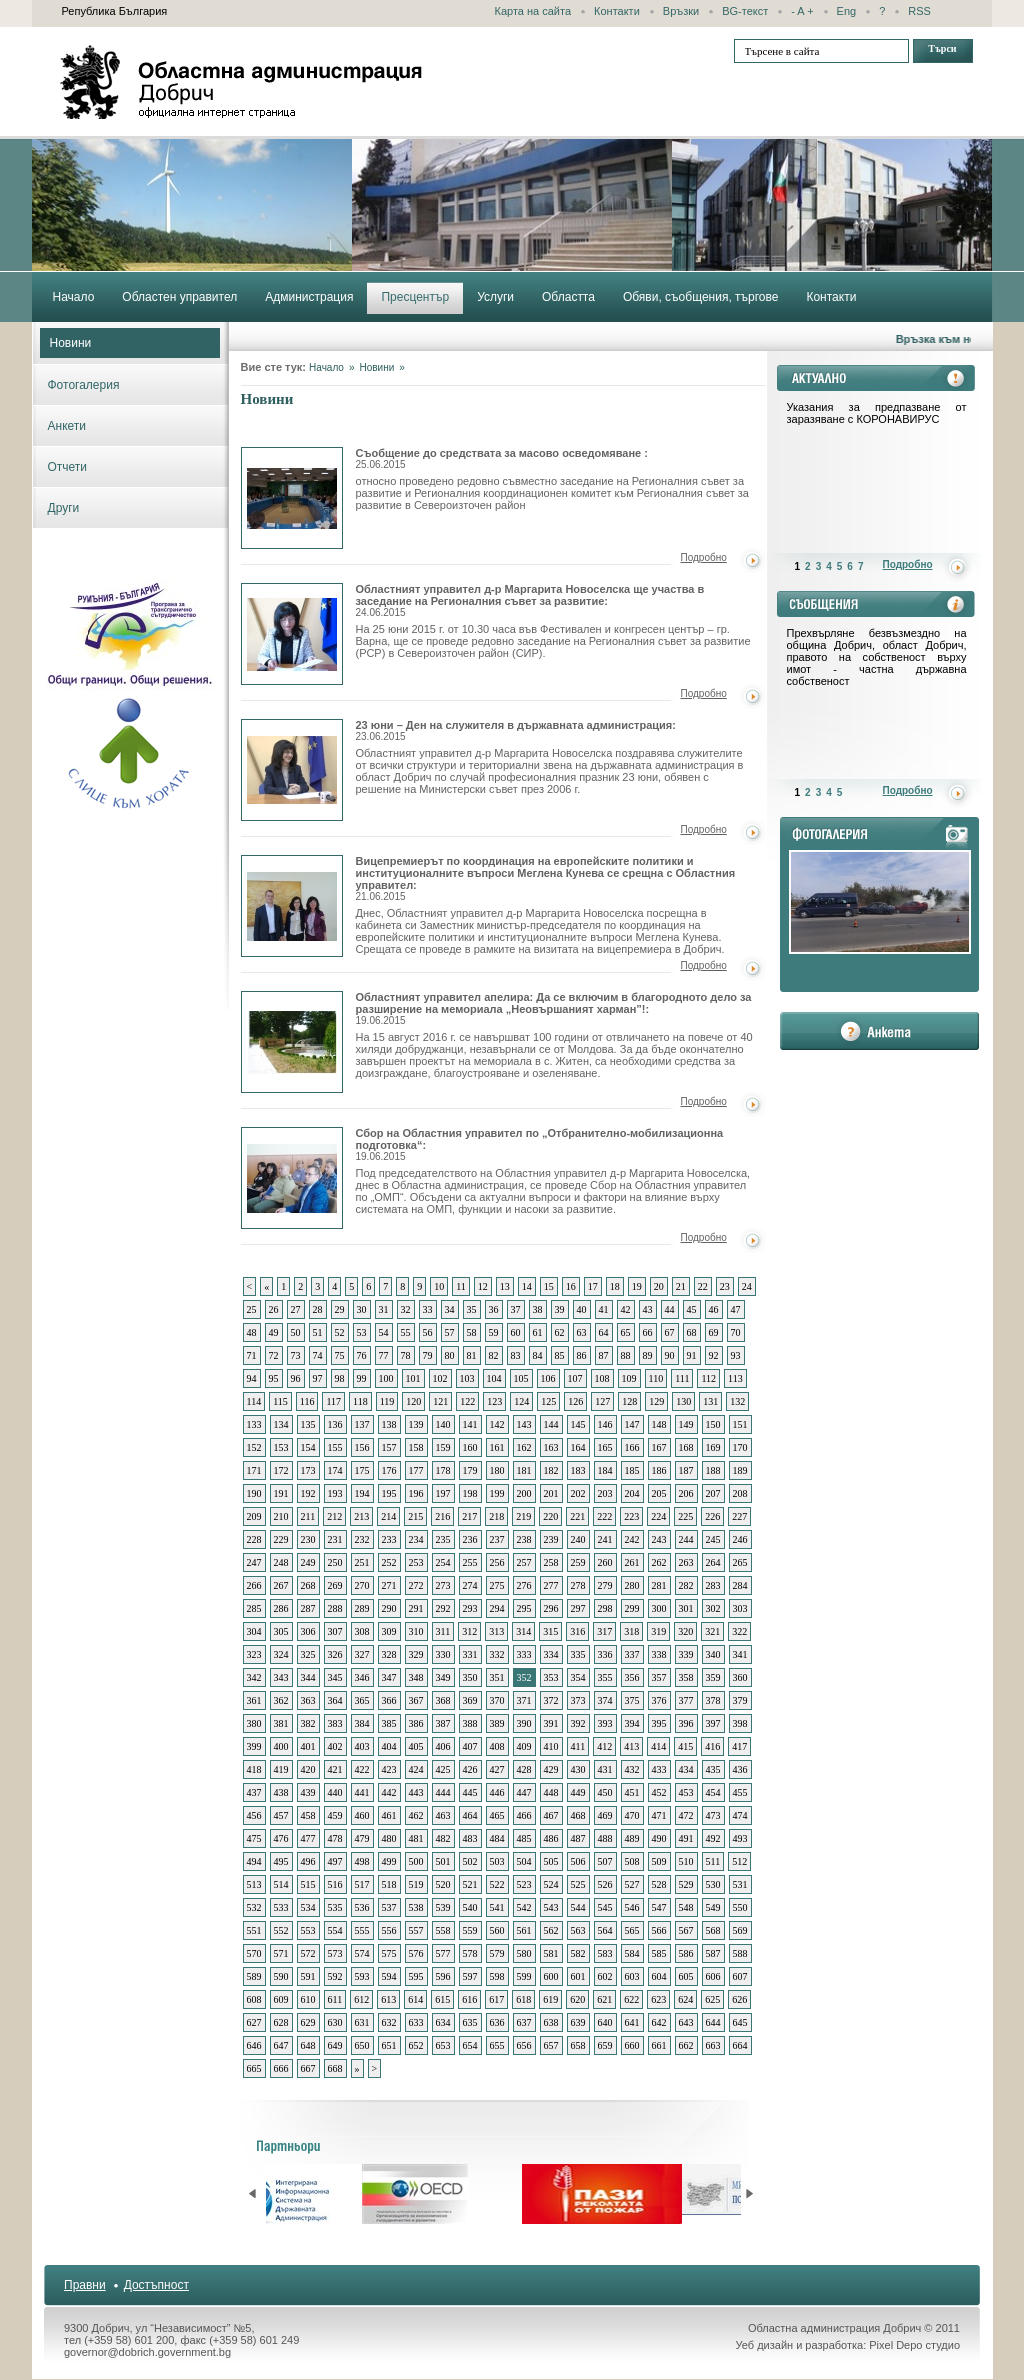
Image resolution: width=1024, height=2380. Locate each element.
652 (416, 2045)
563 (578, 1930)
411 (578, 1746)
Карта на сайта (533, 11)
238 (524, 1539)
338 (659, 1654)
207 (713, 1493)
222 (604, 1516)
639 (578, 2022)
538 (416, 1907)
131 (710, 1401)
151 (740, 1424)
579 (497, 1953)
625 (712, 1999)
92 (714, 1355)
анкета (879, 1031)
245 (713, 1539)
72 (274, 1355)
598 (497, 1976)
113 (735, 1378)
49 (274, 1332)
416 (712, 1746)
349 (443, 1677)
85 (560, 1355)
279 (605, 1585)
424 (416, 1769)
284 (740, 1585)
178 (443, 1470)
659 (605, 2045)
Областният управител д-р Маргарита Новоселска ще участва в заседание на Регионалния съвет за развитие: (530, 600)
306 (308, 1631)
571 (281, 1953)
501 (443, 1861)
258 (551, 1562)
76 (362, 1355)
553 (308, 1930)
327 (362, 1654)
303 (740, 1608)
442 (389, 1792)
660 (632, 2045)
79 (428, 1355)
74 (318, 1355)
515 (308, 1884)
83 (516, 1355)
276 (524, 1585)
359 (713, 1677)
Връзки (681, 11)
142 (497, 1424)
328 (389, 1654)
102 (440, 1378)
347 (389, 1677)
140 (443, 1424)
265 (740, 1562)
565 (632, 1930)
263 (686, 1562)
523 (524, 1884)
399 (254, 1746)
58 (472, 1332)
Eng (847, 11)
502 (470, 1861)
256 (497, 1562)
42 (626, 1309)
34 (450, 1309)
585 (659, 1953)
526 (605, 1884)
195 (389, 1493)
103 (467, 1378)
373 (578, 1700)
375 (632, 1700)
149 (686, 1424)
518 (389, 1884)
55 (406, 1332)
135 (308, 1424)
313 (496, 1631)
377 (686, 1700)
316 (577, 1631)
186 (659, 1470)
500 (416, 1861)
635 (470, 2022)
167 (659, 1447)
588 (740, 1953)
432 (632, 1769)
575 (389, 1953)
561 (524, 1930)
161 (497, 1447)
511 (713, 1861)
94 (252, 1378)
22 (703, 1286)
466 (524, 1815)
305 (281, 1631)
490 (659, 1838)
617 (496, 1999)
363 (308, 1700)
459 (335, 1815)
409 (524, 1746)
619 (550, 1999)
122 (467, 1401)
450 (605, 1792)
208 (740, 1493)
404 (389, 1746)
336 (605, 1654)
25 (252, 1309)
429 (551, 1769)
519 (416, 1884)
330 (443, 1654)
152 (254, 1447)
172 (281, 1470)
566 (659, 1930)
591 (308, 1976)
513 (254, 1884)
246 (740, 1539)
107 (575, 1378)
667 (308, 2068)
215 (415, 1516)
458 (308, 1815)
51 (318, 1332)
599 (524, 1976)
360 (740, 1677)
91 (692, 1355)
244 (686, 1539)
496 (308, 1861)
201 (551, 1493)
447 (524, 1792)
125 (548, 1401)
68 (692, 1332)
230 (308, 1539)
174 (335, 1470)
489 (632, 1838)
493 (740, 1838)
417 (739, 1746)
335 (578, 1654)
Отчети (68, 467)
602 (605, 1976)
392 (578, 1723)
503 (497, 1861)
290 (389, 1608)
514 (281, 1884)
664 (740, 2045)
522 (497, 1884)
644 (713, 2022)
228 (254, 1539)
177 (416, 1470)
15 (549, 1286)
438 (281, 1792)
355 (605, 1677)
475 (254, 1838)
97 (318, 1378)
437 (254, 1792)
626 (739, 1999)
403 (362, 1746)
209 (254, 1516)
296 (551, 1608)
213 (361, 1516)
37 (516, 1309)
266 (254, 1585)
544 (578, 1907)
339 (686, 1654)
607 (740, 1976)
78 (406, 1355)
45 (692, 1309)
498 (362, 1861)
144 (551, 1424)
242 (632, 1539)
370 (497, 1700)
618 (523, 1999)
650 (362, 2045)
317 (604, 1631)
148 (659, 1424)
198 (470, 1493)
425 (443, 1769)
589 (254, 1976)
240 (578, 1539)
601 (578, 1976)
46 (714, 1309)
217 (469, 1516)
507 (605, 1861)
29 (340, 1309)
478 (335, 1838)
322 (739, 1631)
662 (686, 2045)
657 (551, 2045)
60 (516, 1332)
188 (713, 1470)
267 (281, 1585)
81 (472, 1355)
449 (578, 1792)
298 (605, 1608)
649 (335, 2045)
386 (416, 1723)
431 (605, 1769)
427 (497, 1769)
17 (593, 1286)
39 (560, 1309)
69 (714, 1332)
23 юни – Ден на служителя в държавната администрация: (516, 730)
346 (362, 1677)
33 (428, 1309)
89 (648, 1355)
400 (281, 1746)
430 (578, 1769)
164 (578, 1447)
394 (632, 1723)
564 (605, 1930)
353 (551, 1677)
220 (550, 1516)
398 (740, 1723)
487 (578, 1838)
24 (747, 1286)
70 (736, 1332)
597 (470, 1976)
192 (308, 1493)
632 (389, 2022)
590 (281, 1976)
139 (416, 1424)
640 (605, 2022)
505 (551, 1861)
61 (538, 1332)
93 (736, 1355)
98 (340, 1378)
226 (712, 1516)
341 (740, 1654)
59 (494, 1332)
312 (469, 1631)
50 (296, 1332)
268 (308, 1585)
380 (254, 1723)
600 (551, 1976)
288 (335, 1608)
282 (686, 1585)
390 (524, 1723)
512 (739, 1861)
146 (605, 1424)
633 (416, 2022)
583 (605, 1953)
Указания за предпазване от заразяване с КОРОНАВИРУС (877, 413)
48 (252, 1332)
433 (659, 1769)
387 (443, 1723)
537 (389, 1907)
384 (362, 1723)
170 (740, 1447)
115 (280, 1401)
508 (632, 1861)
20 (659, 1286)
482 (443, 1838)
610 (308, 1999)
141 (470, 1424)
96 (296, 1378)
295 (524, 1608)
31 (384, 1309)
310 (416, 1631)
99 (362, 1378)
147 (632, 1424)
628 (281, 2022)
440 (335, 1792)
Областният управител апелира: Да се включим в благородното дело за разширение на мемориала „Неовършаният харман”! (292, 1042)
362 (281, 1700)
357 (659, 1677)
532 (254, 1907)
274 (470, 1585)
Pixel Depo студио (914, 2345)
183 (578, 1470)
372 (551, 1700)
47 (736, 1309)
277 (551, 1585)
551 (254, 1930)
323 (254, 1654)
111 (682, 1378)
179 (470, 1470)
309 (389, 1631)
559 (470, 1930)
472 (686, 1815)
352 (524, 1677)
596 (443, 1976)
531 (740, 1884)
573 (335, 1953)
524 (551, 1884)
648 (308, 2045)
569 (740, 1930)
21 (681, 1286)
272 (416, 1585)
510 (686, 1861)
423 (389, 1769)
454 (713, 1792)
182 (551, 1470)
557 (416, 1930)
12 (483, 1286)
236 (470, 1539)
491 (686, 1838)
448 (551, 1792)
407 (470, 1746)
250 (335, 1562)
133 (254, 1424)
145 (578, 1424)
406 (443, 1746)
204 (632, 1493)
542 (524, 1907)
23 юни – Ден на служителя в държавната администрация (292, 770)
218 (496, 1516)
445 (470, 1792)
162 (524, 1447)
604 (659, 1976)
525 (578, 1884)
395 (659, 1723)
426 (470, 1769)
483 (470, 1838)
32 (406, 1309)
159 (443, 1447)
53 (362, 1332)
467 (551, 1815)
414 (658, 1746)
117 (333, 1401)
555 (362, 1930)
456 (254, 1815)
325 (308, 1654)
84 (538, 1355)
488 (605, 1838)
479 (362, 1838)
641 (632, 2022)
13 (505, 1286)
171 (254, 1470)
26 (274, 1309)
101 (413, 1378)
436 (740, 1769)
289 (362, 1608)
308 (362, 1631)
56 (428, 1332)
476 (281, 1838)
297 (578, 1608)
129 (656, 1401)
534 (308, 1907)
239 (551, 1539)
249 (308, 1562)
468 (578, 1815)
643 (686, 2022)
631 (362, 2022)
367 (416, 1700)
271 (389, 1585)
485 (524, 1838)
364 (335, 1700)
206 (686, 1493)
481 (416, 1838)
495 (281, 1861)
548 (686, 1907)
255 (470, 1562)
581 (551, 1953)
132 (737, 1401)
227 (739, 1516)
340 (713, 1654)
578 (470, 1953)
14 (527, 1286)
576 (416, 1953)
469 (605, 1815)
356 (632, 1677)
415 (685, 1746)
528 (659, 1884)
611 (335, 1999)
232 (362, 1539)
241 (605, 1539)
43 (648, 1309)
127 (602, 1401)
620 (577, 1999)
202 (578, 1493)
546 (632, 1907)
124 (521, 1401)
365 (362, 1700)
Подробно (704, 557)
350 (470, 1677)
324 (281, 1654)
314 (523, 1631)
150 (713, 1424)
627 (254, 2022)
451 (632, 1792)
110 (656, 1378)
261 (632, 1562)
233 (389, 1539)
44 (670, 1309)
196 (416, 1493)
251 (362, 1562)
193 (335, 1493)
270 (362, 1585)
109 (629, 1378)
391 (551, 1723)
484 (497, 1838)
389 (497, 1723)
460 (362, 1815)
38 (538, 1309)
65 (626, 1332)
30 (362, 1309)
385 (389, 1723)
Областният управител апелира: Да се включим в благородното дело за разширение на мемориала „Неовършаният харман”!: (554, 1008)
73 (296, 1355)
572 (308, 1953)
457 (281, 1815)
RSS (919, 11)
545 (605, 1907)
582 (578, 1953)
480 (389, 1838)
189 (740, 1470)
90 (670, 1355)
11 (461, 1286)
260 (605, 1562)
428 (524, 1769)
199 (497, 1493)
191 (281, 1493)
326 (335, 1654)
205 (659, 1493)
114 (254, 1401)
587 (713, 1953)
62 (560, 1332)
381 (281, 1723)
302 (713, 1608)
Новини (71, 343)
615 (442, 1999)
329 (416, 1654)
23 (725, 1286)
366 (389, 1700)
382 (308, 1723)
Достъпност (156, 2285)
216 (442, 1516)
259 (578, 1562)
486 (551, 1838)
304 (254, 1631)
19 (637, 1286)
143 (524, 1424)
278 (578, 1585)
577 (443, 1953)
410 (551, 1746)
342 (254, 1677)
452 (659, 1792)
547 (659, 1907)
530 (713, 1884)
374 (605, 1700)
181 (524, 1470)
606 (713, 1976)
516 (335, 1884)
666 (281, 2068)
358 (686, 1677)
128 (629, 1401)
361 (254, 1700)
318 (631, 1631)
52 (340, 1332)
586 (686, 1953)
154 (308, 1447)
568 (713, 1930)
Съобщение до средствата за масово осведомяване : (502, 458)
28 (318, 1309)
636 (497, 2022)
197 (443, 1493)
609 (281, 1999)
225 (685, 1516)
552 (281, 1930)
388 (470, 1723)
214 (388, 1516)
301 (686, 1608)
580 (524, 1953)
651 (389, 2045)
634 (443, 2022)
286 (281, 1608)
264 (713, 1562)
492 (713, 1838)
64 (604, 1332)
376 (659, 1700)
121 (440, 1401)
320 (685, 1631)
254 (443, 1562)
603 (632, 1976)
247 (254, 1562)
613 (388, 1999)
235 (443, 1539)
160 (470, 1447)
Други (64, 508)
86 (582, 1355)
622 (631, 1999)
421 (335, 1769)
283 (713, 1585)
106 (548, 1378)
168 (686, 1447)
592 (335, 1976)
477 (308, 1838)
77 (384, 1355)
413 (631, 1746)
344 (308, 1677)
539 (443, 1907)
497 (335, 1861)
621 (604, 1999)
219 (523, 1516)
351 (497, 1677)
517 (362, 1884)
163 (551, 1447)
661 (659, 2045)
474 (740, 1815)
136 (335, 1424)
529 (686, 1884)
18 (615, 1286)
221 (577, 1516)
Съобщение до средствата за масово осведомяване (292, 498)
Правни (85, 2285)
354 (578, 1677)
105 (521, 1378)
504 (524, 1861)
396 (686, 1723)
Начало (326, 367)
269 (335, 1585)
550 (740, 1907)
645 (740, 2022)
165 (605, 1447)
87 (604, 1355)
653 (443, 2045)
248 (281, 1562)
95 (274, 1378)
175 (362, 1470)
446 (497, 1792)
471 (659, 1815)
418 (254, 1769)
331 (470, 1654)
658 (578, 2045)
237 (497, 1539)
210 (281, 1516)
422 (362, 1769)
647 (281, 2045)
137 (362, 1424)
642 (659, 2022)
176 (389, 1470)
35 (472, 1309)
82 (494, 1355)
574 (362, 1953)
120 (413, 1401)
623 (658, 1999)
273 (443, 1585)
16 (571, 1286)
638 (551, 2022)
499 (389, 1861)
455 (740, 1792)
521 (470, 1884)
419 (281, 1769)
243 (659, 1539)
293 (470, 1608)
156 (362, 1447)
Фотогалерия (84, 385)
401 (308, 1746)
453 (686, 1792)
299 (632, 1608)
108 (602, 1378)
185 (632, 1470)
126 (575, 1401)
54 (384, 1332)
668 (335, 2068)
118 (360, 1401)
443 (416, 1792)
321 (712, 1631)
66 (648, 1332)
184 (605, 1470)
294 (497, 1608)
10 (439, 1286)
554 (335, 1930)
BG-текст (745, 11)
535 (335, 1907)
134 (281, 1424)
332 (497, 1654)
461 (389, 1815)
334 (551, 1654)
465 (497, 1815)
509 (659, 1861)
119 (387, 1401)
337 (632, 1654)
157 (389, 1447)
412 (604, 1746)
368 (443, 1700)
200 (524, 1493)
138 (389, 1424)
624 (685, 1999)
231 (335, 1539)
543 (551, 1907)
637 (524, 2022)
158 (416, 1447)
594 (389, 1976)
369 (470, 1700)
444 (443, 1792)
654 (470, 2045)
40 (582, 1309)
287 (308, 1608)
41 (604, 1309)
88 (626, 1355)
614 (415, 1999)
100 (386, 1378)
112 (708, 1378)
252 (389, 1562)
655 (497, 2045)
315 (550, 1631)
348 (416, 1677)
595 (416, 1976)
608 (254, 1999)
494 (254, 1861)
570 (254, 1953)
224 (658, 1516)
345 (335, 1677)
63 (582, 1332)
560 (497, 1930)
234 (416, 1539)
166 (632, 1447)
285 (254, 1608)
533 (281, 1907)
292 (443, 1608)
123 (494, 1401)
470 (632, 1815)
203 (605, 1493)
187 (686, 1470)
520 (443, 1884)
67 (670, 1332)
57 (450, 1332)
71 (252, 1355)
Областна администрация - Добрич (242, 82)
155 (335, 1447)
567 (686, 1930)
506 (578, 1861)
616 (469, 1999)
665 (254, 2068)
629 (308, 2022)
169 (713, 1447)
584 (632, 1953)
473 (713, 1815)
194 (362, 1493)
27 (296, 1309)
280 (632, 1585)
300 (659, 1608)
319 (658, 1631)
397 (713, 1723)
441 (362, 1792)
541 (497, 1907)
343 (281, 1677)
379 (740, 1700)
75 (340, 1355)
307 (335, 1631)
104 (494, 1378)
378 (713, 1700)
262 (659, 1562)
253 (416, 1562)
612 (361, 1999)
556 (389, 1930)
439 (308, 1792)
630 (335, 2022)
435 (713, 1769)
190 (254, 1493)
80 (450, 1355)
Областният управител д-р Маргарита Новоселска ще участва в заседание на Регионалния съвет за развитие (292, 634)
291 (416, 1608)
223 (631, 1516)
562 (551, 1930)
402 (335, 1746)
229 (281, 1539)
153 (281, 1447)
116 (307, 1401)
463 (443, 1815)
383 (335, 1723)
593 (362, 1976)
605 (686, 1976)
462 (416, 1815)
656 (524, 2045)
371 (524, 1700)
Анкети (67, 426)
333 (524, 1654)
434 (686, 1769)
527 (632, 1884)
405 (416, 1746)
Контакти (617, 11)
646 (254, 2045)
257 (524, 1562)
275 (497, 1585)
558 (443, 1930)
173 (308, 1470)
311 (443, 1631)
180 (497, 1470)
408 (497, 1746)
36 (494, 1309)
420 (308, 1769)
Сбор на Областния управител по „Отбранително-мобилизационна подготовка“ (292, 1178)
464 (470, 1815)
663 (713, 2045)
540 (470, 1907)
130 (683, 1401)
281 (659, 1585)
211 (308, 1516)
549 (713, 1907)
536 (362, 1907)
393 (605, 1723)
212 (334, 1516)
